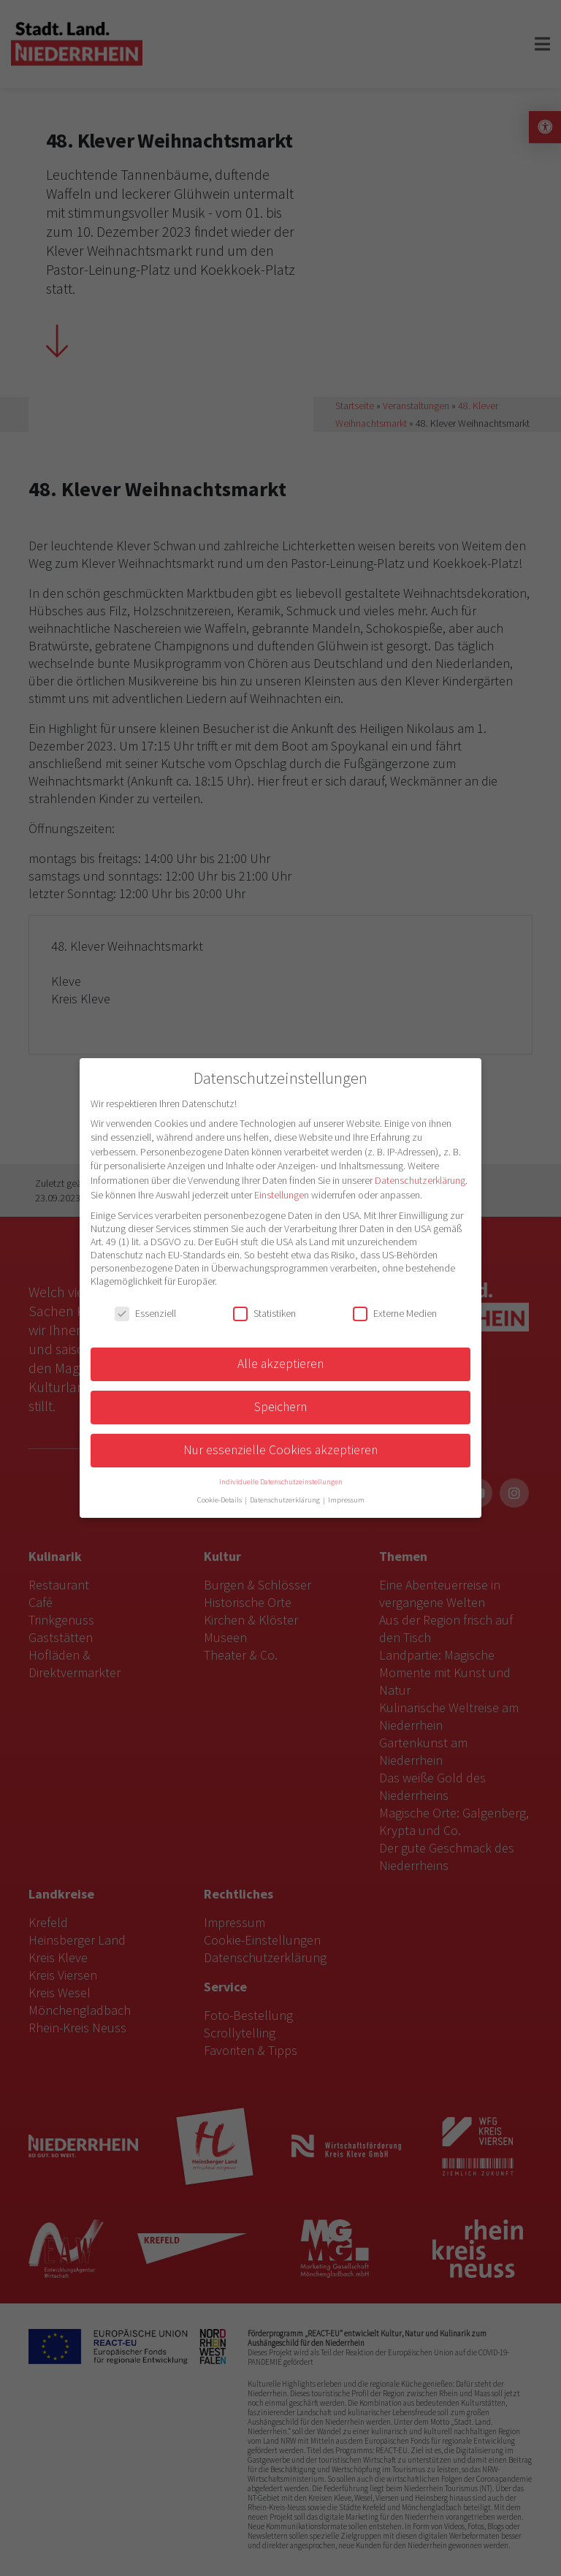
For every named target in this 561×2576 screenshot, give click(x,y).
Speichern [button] (280, 1407)
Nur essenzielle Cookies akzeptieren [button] (280, 1450)
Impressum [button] (346, 1500)
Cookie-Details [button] (220, 1500)
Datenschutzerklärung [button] (285, 1500)
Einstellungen (281, 1194)
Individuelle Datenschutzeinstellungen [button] (281, 1481)
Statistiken (264, 1313)
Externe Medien (395, 1313)
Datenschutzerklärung (420, 1180)
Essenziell (145, 1313)
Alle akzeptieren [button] (280, 1364)
